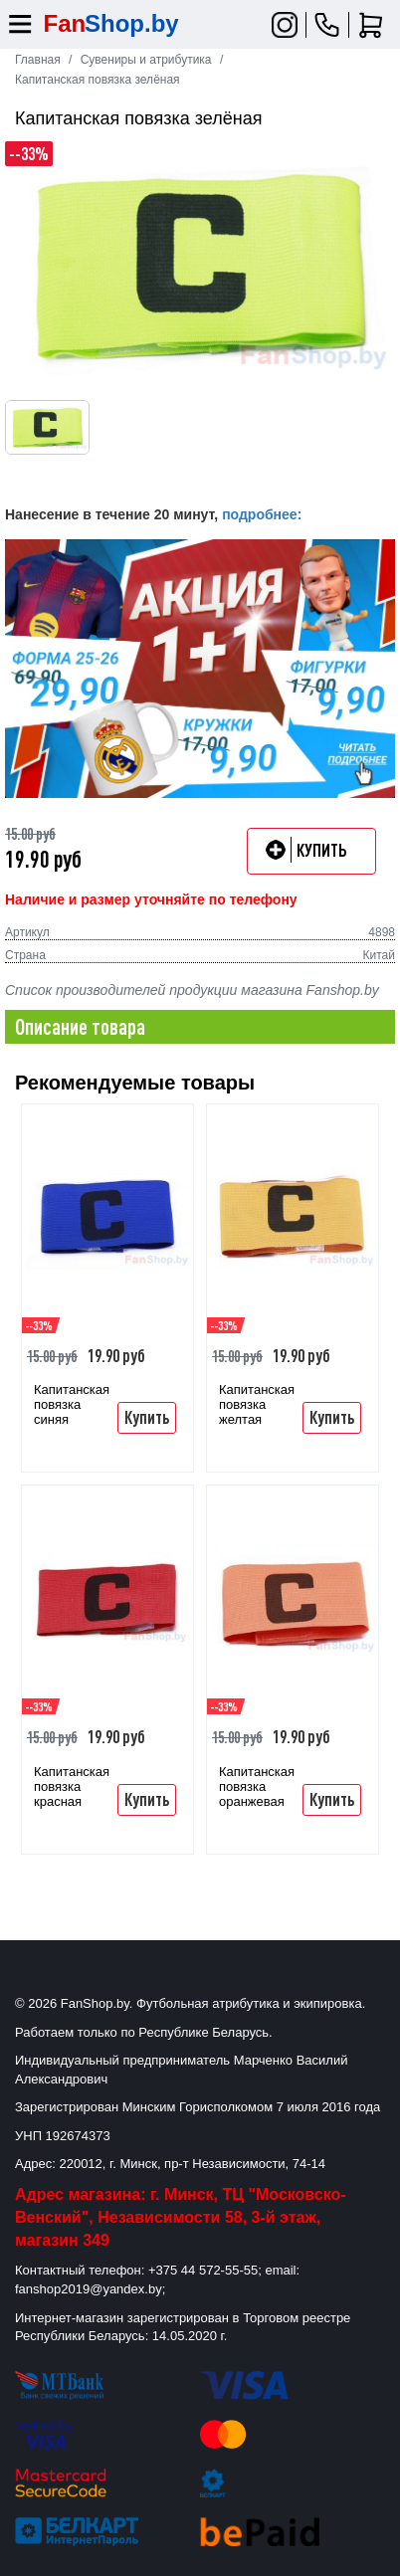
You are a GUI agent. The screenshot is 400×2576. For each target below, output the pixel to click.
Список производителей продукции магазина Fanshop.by (192, 990)
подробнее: (261, 514)
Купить (146, 1417)
